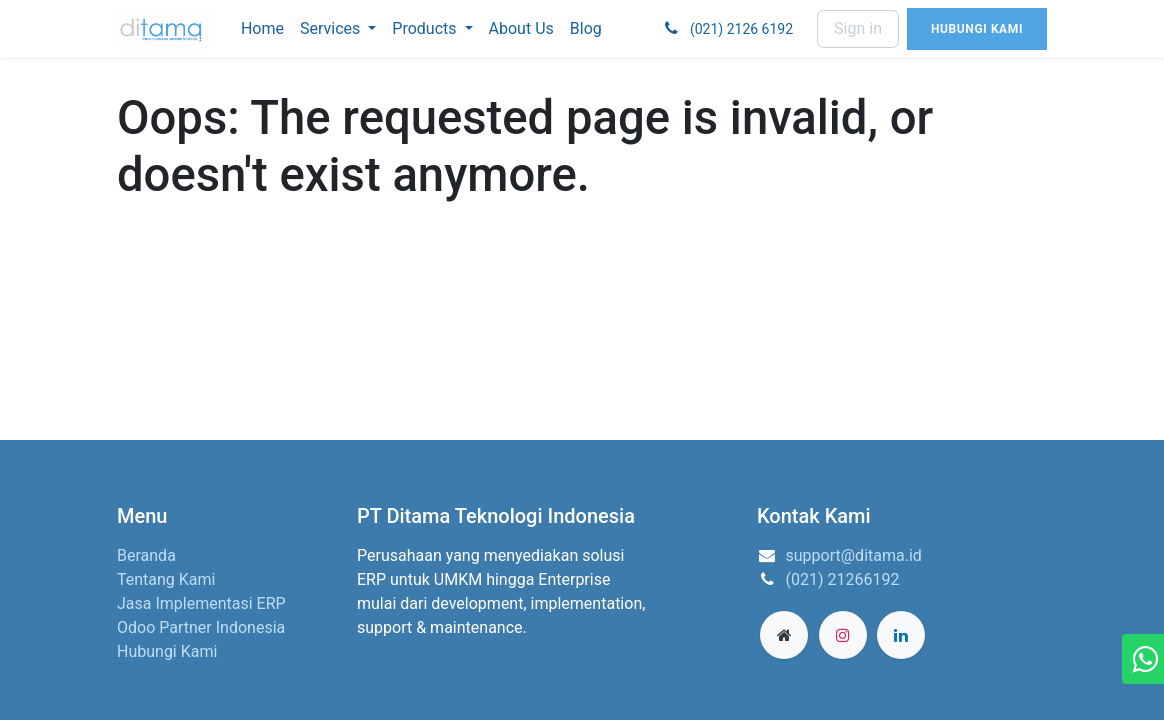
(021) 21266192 (843, 579)
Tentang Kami (166, 579)
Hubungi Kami (167, 651)
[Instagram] (843, 635)
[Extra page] (784, 635)
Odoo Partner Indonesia (201, 627)
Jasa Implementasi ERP (201, 603)
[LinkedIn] (901, 635)
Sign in (858, 28)
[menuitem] (262, 29)
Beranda (146, 555)
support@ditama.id (854, 555)
